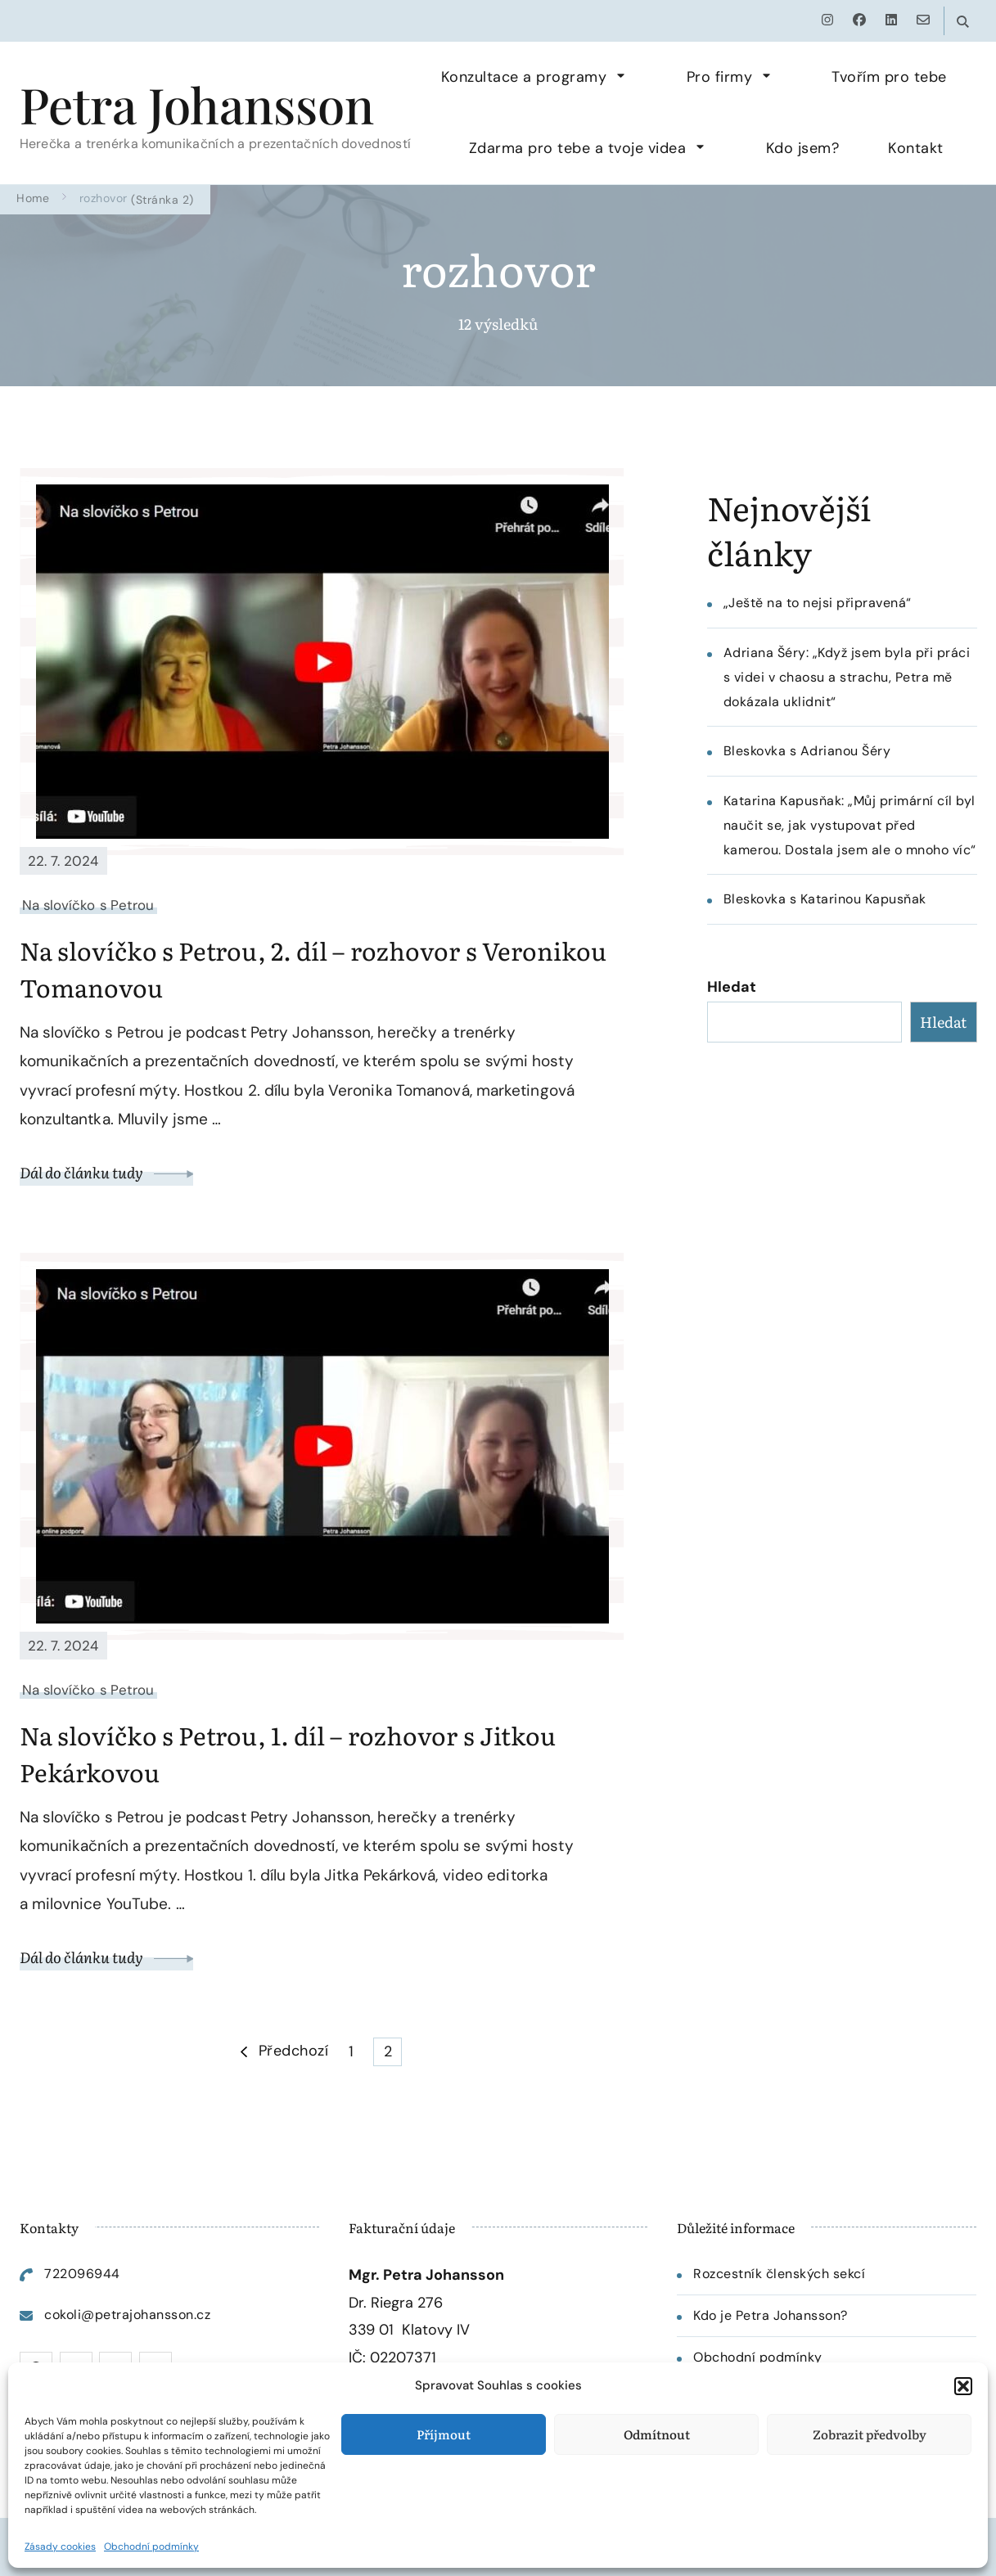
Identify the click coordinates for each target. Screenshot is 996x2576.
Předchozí (294, 2050)
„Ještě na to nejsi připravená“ (817, 602)
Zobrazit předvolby (869, 2434)
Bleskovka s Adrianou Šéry (807, 750)
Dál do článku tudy (107, 1172)
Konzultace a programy (524, 77)
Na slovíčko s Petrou (88, 905)
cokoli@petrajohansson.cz (127, 2314)
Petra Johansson (197, 104)
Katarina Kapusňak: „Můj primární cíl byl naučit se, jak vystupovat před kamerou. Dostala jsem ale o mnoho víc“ (849, 825)
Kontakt (916, 148)
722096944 (82, 2273)
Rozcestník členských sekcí (779, 2273)
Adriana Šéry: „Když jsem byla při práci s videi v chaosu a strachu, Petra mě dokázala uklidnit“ (847, 677)
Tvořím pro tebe (889, 77)
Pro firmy (720, 77)
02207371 (403, 2357)
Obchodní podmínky (151, 2546)
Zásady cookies (60, 2546)
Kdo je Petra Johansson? (770, 2315)
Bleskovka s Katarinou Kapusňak (824, 898)
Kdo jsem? (803, 148)
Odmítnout (657, 2434)
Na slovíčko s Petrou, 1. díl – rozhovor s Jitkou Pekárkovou (288, 1753)
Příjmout (444, 2434)
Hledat (731, 987)
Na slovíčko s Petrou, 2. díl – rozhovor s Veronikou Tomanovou (313, 968)
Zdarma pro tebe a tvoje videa (578, 148)
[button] (963, 2386)
